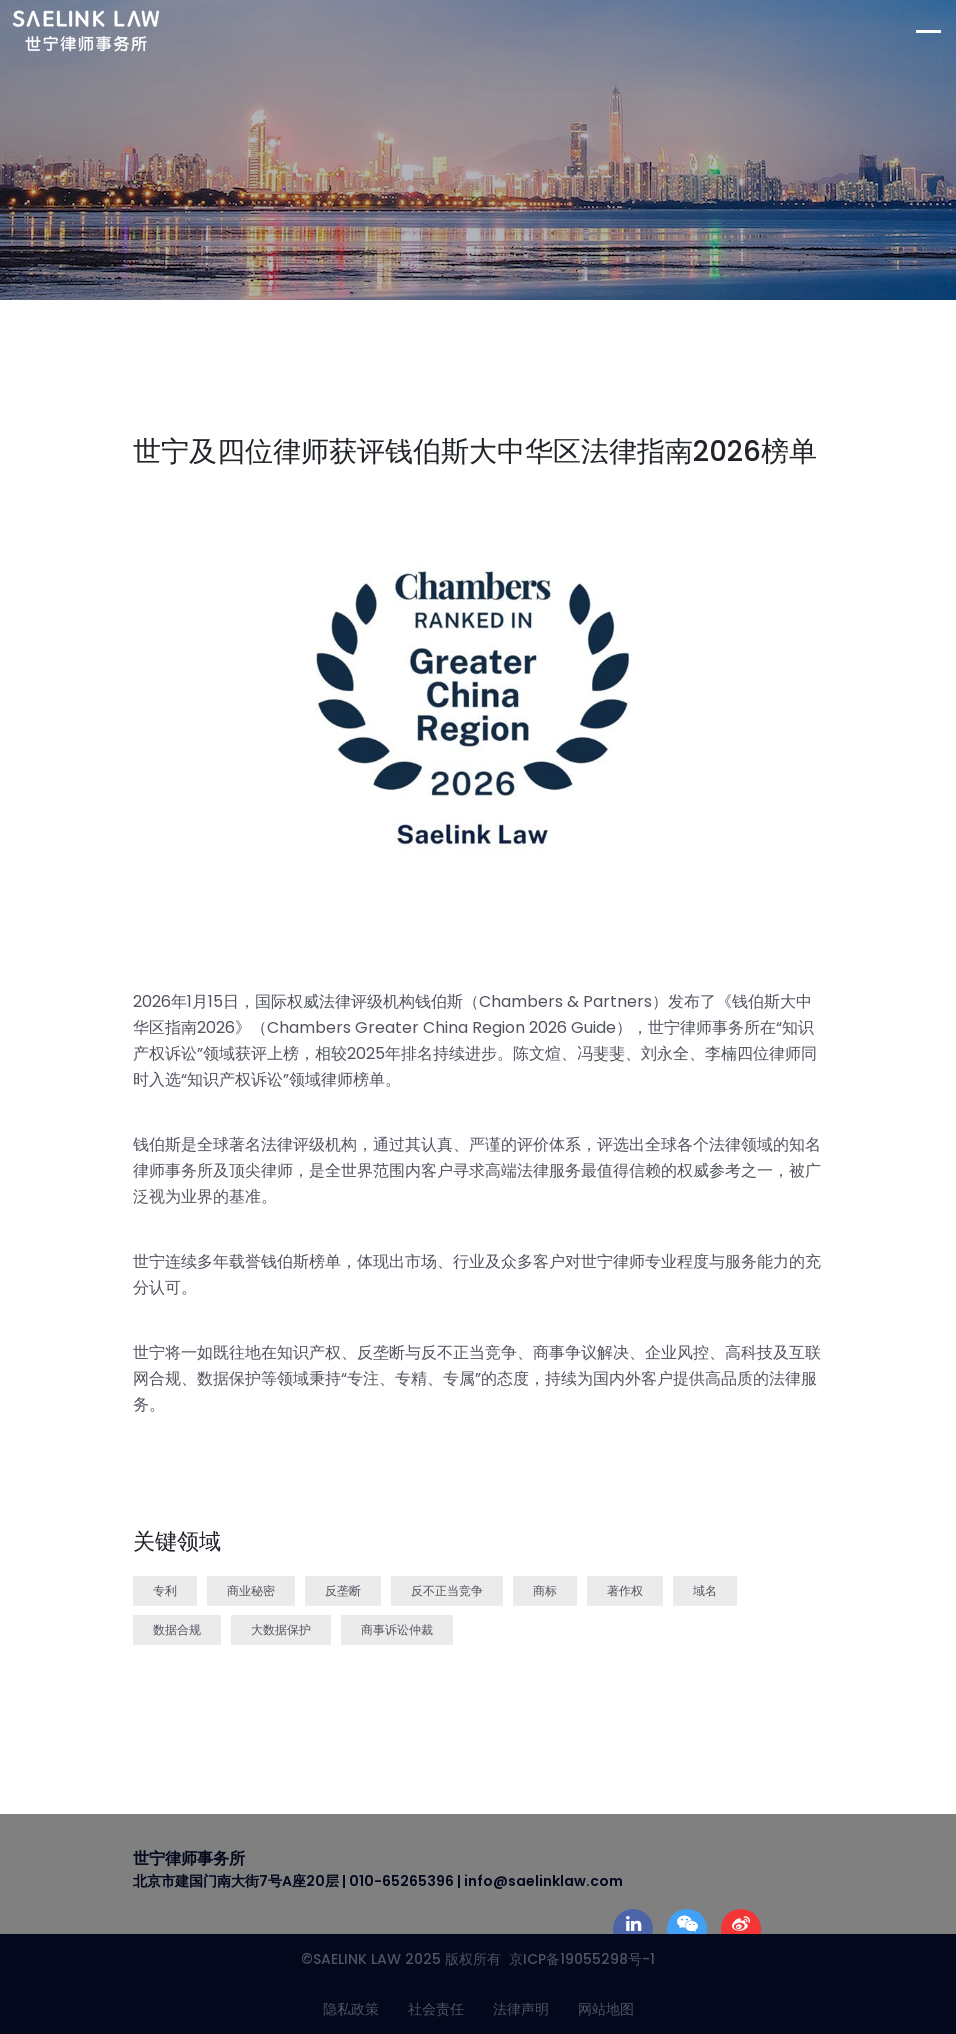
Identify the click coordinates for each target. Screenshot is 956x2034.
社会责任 (436, 2009)
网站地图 (606, 2009)
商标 (545, 1590)
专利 (165, 1590)
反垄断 (343, 1590)
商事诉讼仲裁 (397, 1629)
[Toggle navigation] (936, 31)
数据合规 (177, 1629)
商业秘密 (251, 1590)
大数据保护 (281, 1629)
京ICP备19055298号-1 (578, 1959)
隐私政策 (351, 2009)
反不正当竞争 (447, 1590)
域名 (705, 1590)
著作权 (625, 1590)
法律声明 (521, 2009)
